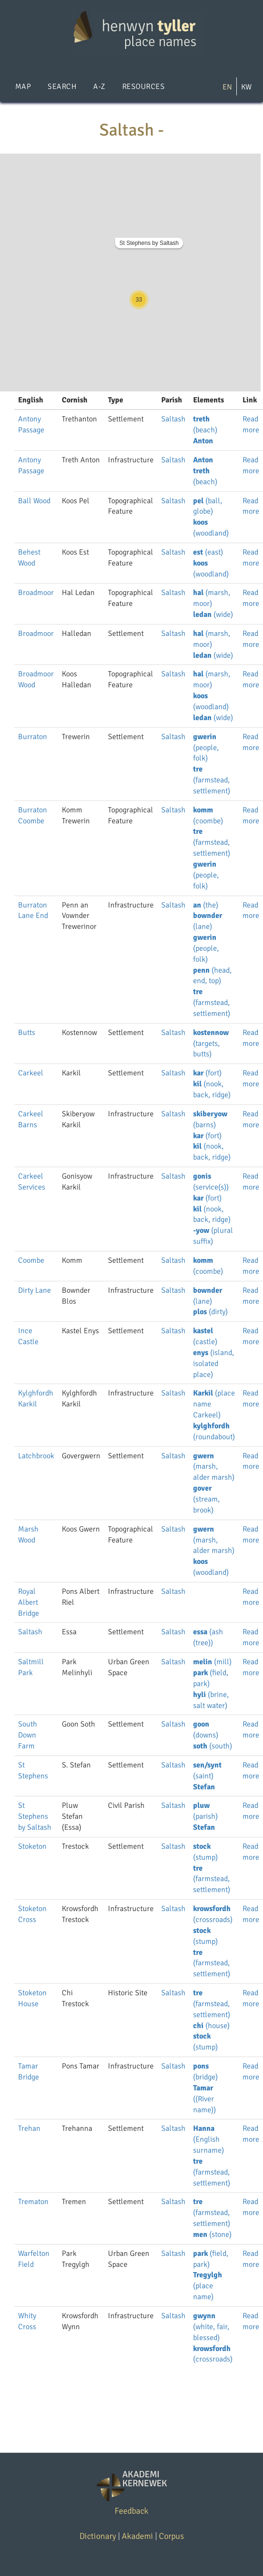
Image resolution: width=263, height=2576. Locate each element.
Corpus (171, 2536)
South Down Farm (27, 1735)
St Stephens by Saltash (149, 243)
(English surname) (208, 2139)
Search (62, 86)
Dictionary (97, 2536)
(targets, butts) (211, 1043)
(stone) (212, 2234)
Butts (26, 1032)
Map (23, 86)
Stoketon (32, 1846)
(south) (212, 1746)
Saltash (173, 419)
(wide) (213, 614)
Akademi (137, 2536)
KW (246, 87)
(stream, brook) (206, 1499)
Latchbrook (36, 1456)
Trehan (29, 2128)
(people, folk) (206, 747)
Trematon (33, 2201)
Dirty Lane (34, 1290)
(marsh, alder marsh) (213, 1467)
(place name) (207, 2286)
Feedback (131, 2511)
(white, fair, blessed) (211, 2326)
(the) (205, 905)
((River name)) (204, 2099)
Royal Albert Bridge (28, 1602)
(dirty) (210, 1312)
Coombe (31, 1260)
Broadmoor (36, 592)
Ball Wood (34, 501)
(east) (208, 552)
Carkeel (30, 1073)
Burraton (32, 737)
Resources (143, 86)
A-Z (99, 86)
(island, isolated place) (213, 1363)
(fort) (207, 1073)
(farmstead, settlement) (211, 780)
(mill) (212, 1662)
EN (227, 87)
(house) (211, 2025)
